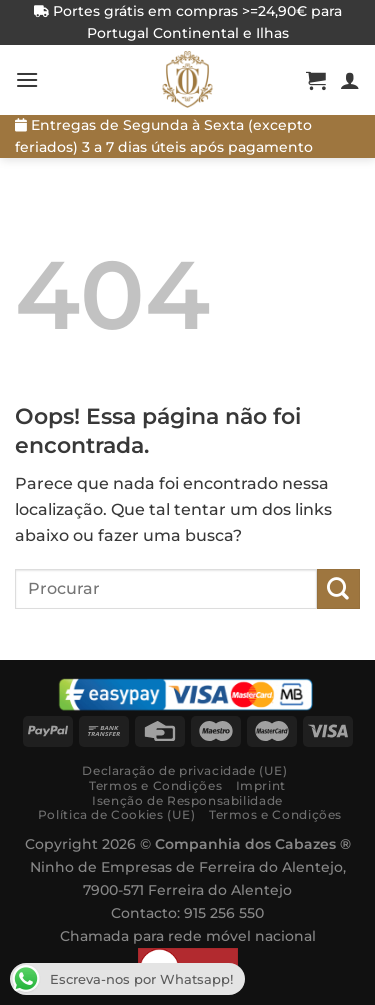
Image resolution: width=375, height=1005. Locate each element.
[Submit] (338, 588)
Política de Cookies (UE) (117, 814)
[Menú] (27, 79)
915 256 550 (224, 913)
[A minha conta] (350, 80)
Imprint (261, 785)
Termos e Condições (155, 785)
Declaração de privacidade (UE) (184, 770)
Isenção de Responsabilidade (187, 800)
